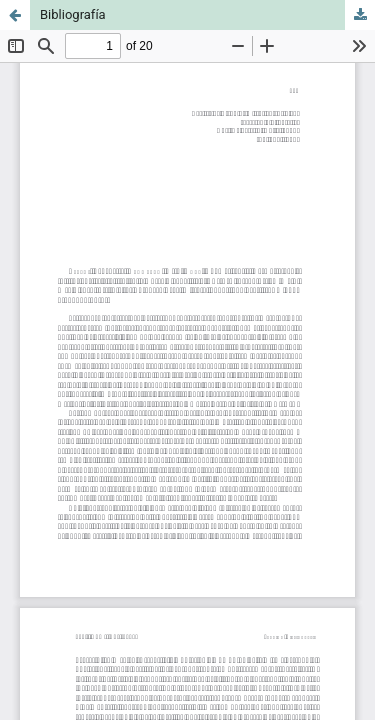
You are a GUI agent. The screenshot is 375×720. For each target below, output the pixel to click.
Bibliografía (73, 14)
